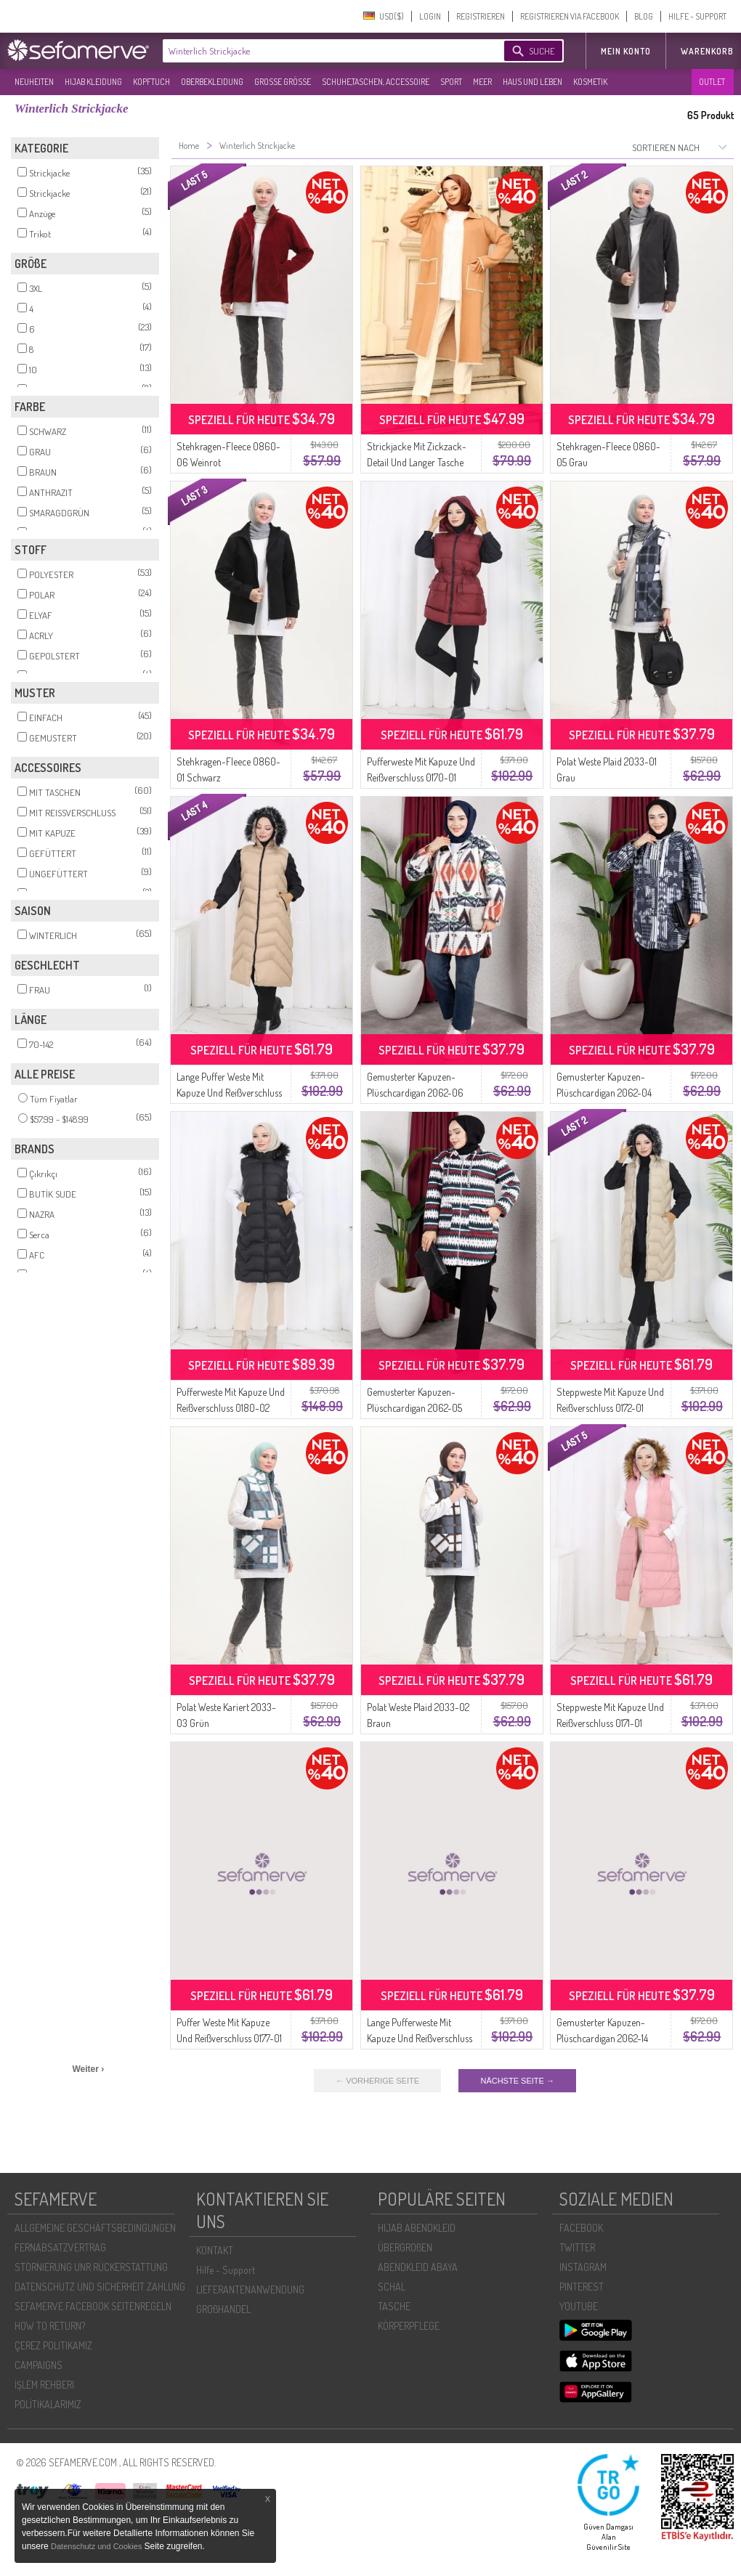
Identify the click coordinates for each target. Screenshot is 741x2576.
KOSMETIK (590, 81)
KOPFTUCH (151, 81)
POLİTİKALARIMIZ (48, 2404)
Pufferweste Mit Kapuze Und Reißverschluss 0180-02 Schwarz (231, 1408)
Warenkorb (707, 51)
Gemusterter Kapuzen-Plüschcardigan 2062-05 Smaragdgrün (414, 1408)
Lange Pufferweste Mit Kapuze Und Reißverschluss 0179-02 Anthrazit (419, 2038)
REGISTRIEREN (480, 16)
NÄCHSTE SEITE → (517, 2080)
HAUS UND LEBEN (532, 81)
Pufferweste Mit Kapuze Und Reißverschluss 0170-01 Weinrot (421, 777)
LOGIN (430, 16)
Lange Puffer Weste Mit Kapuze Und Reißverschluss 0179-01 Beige (229, 1092)
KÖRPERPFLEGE (409, 2326)
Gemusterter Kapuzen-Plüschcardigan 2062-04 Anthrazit (604, 1092)
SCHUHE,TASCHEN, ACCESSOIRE (375, 81)
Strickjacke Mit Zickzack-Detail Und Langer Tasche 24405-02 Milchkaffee (416, 462)
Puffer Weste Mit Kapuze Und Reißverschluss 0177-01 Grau (229, 2038)
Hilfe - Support (225, 2270)
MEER (482, 81)
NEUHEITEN (34, 81)
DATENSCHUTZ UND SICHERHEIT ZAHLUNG (100, 2286)
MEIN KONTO (626, 51)
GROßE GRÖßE (282, 81)
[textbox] (321, 50)
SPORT (451, 81)
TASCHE (394, 2306)
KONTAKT (214, 2250)
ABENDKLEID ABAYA (418, 2267)
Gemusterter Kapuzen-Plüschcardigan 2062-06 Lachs (415, 1092)
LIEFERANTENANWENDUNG (250, 2289)
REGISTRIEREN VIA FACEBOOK (569, 16)
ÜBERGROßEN (405, 2247)
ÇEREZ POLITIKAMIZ (53, 2345)
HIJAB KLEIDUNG (93, 81)
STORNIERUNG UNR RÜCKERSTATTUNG (91, 2267)
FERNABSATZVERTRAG (60, 2247)
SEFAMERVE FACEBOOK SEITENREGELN (93, 2306)
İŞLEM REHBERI (44, 2384)
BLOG (643, 16)
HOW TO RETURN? (50, 2326)
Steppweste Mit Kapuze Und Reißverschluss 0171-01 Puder (610, 1723)
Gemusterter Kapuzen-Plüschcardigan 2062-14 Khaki (602, 2038)
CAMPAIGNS (38, 2365)
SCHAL (391, 2286)
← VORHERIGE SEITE (377, 2080)
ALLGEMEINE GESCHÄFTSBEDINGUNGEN (95, 2228)
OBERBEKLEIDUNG (212, 81)
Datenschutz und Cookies (97, 2546)
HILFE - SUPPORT (697, 16)
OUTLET (712, 81)
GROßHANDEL (223, 2309)
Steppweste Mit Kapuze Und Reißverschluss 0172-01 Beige (610, 1408)
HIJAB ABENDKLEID (416, 2228)
